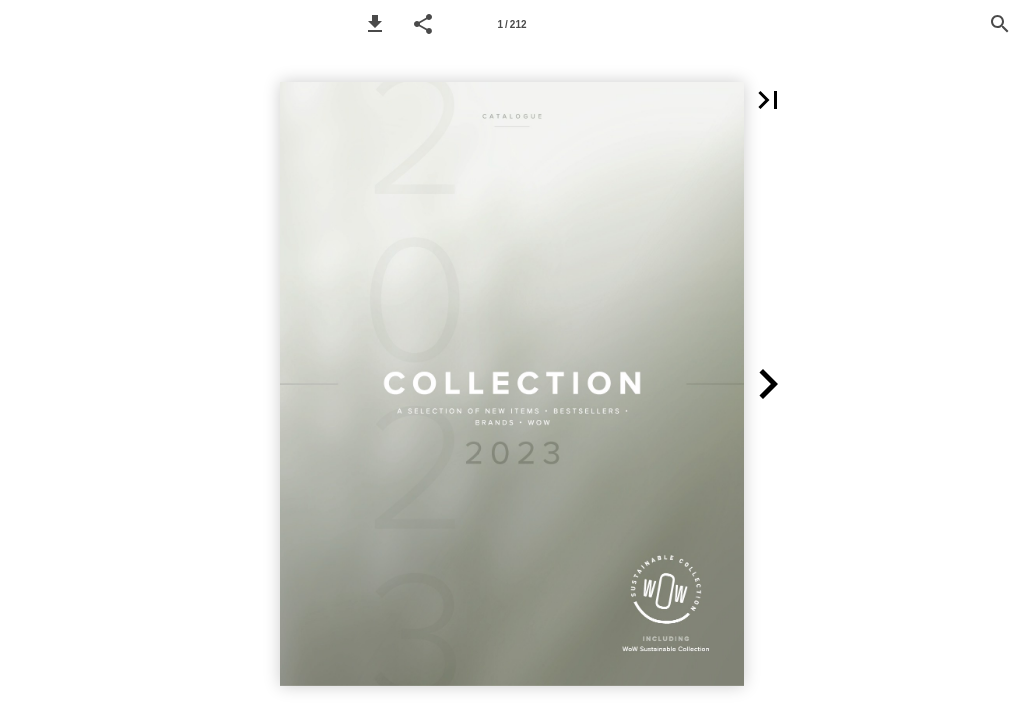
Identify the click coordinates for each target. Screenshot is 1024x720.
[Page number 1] (512, 24)
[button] (375, 24)
